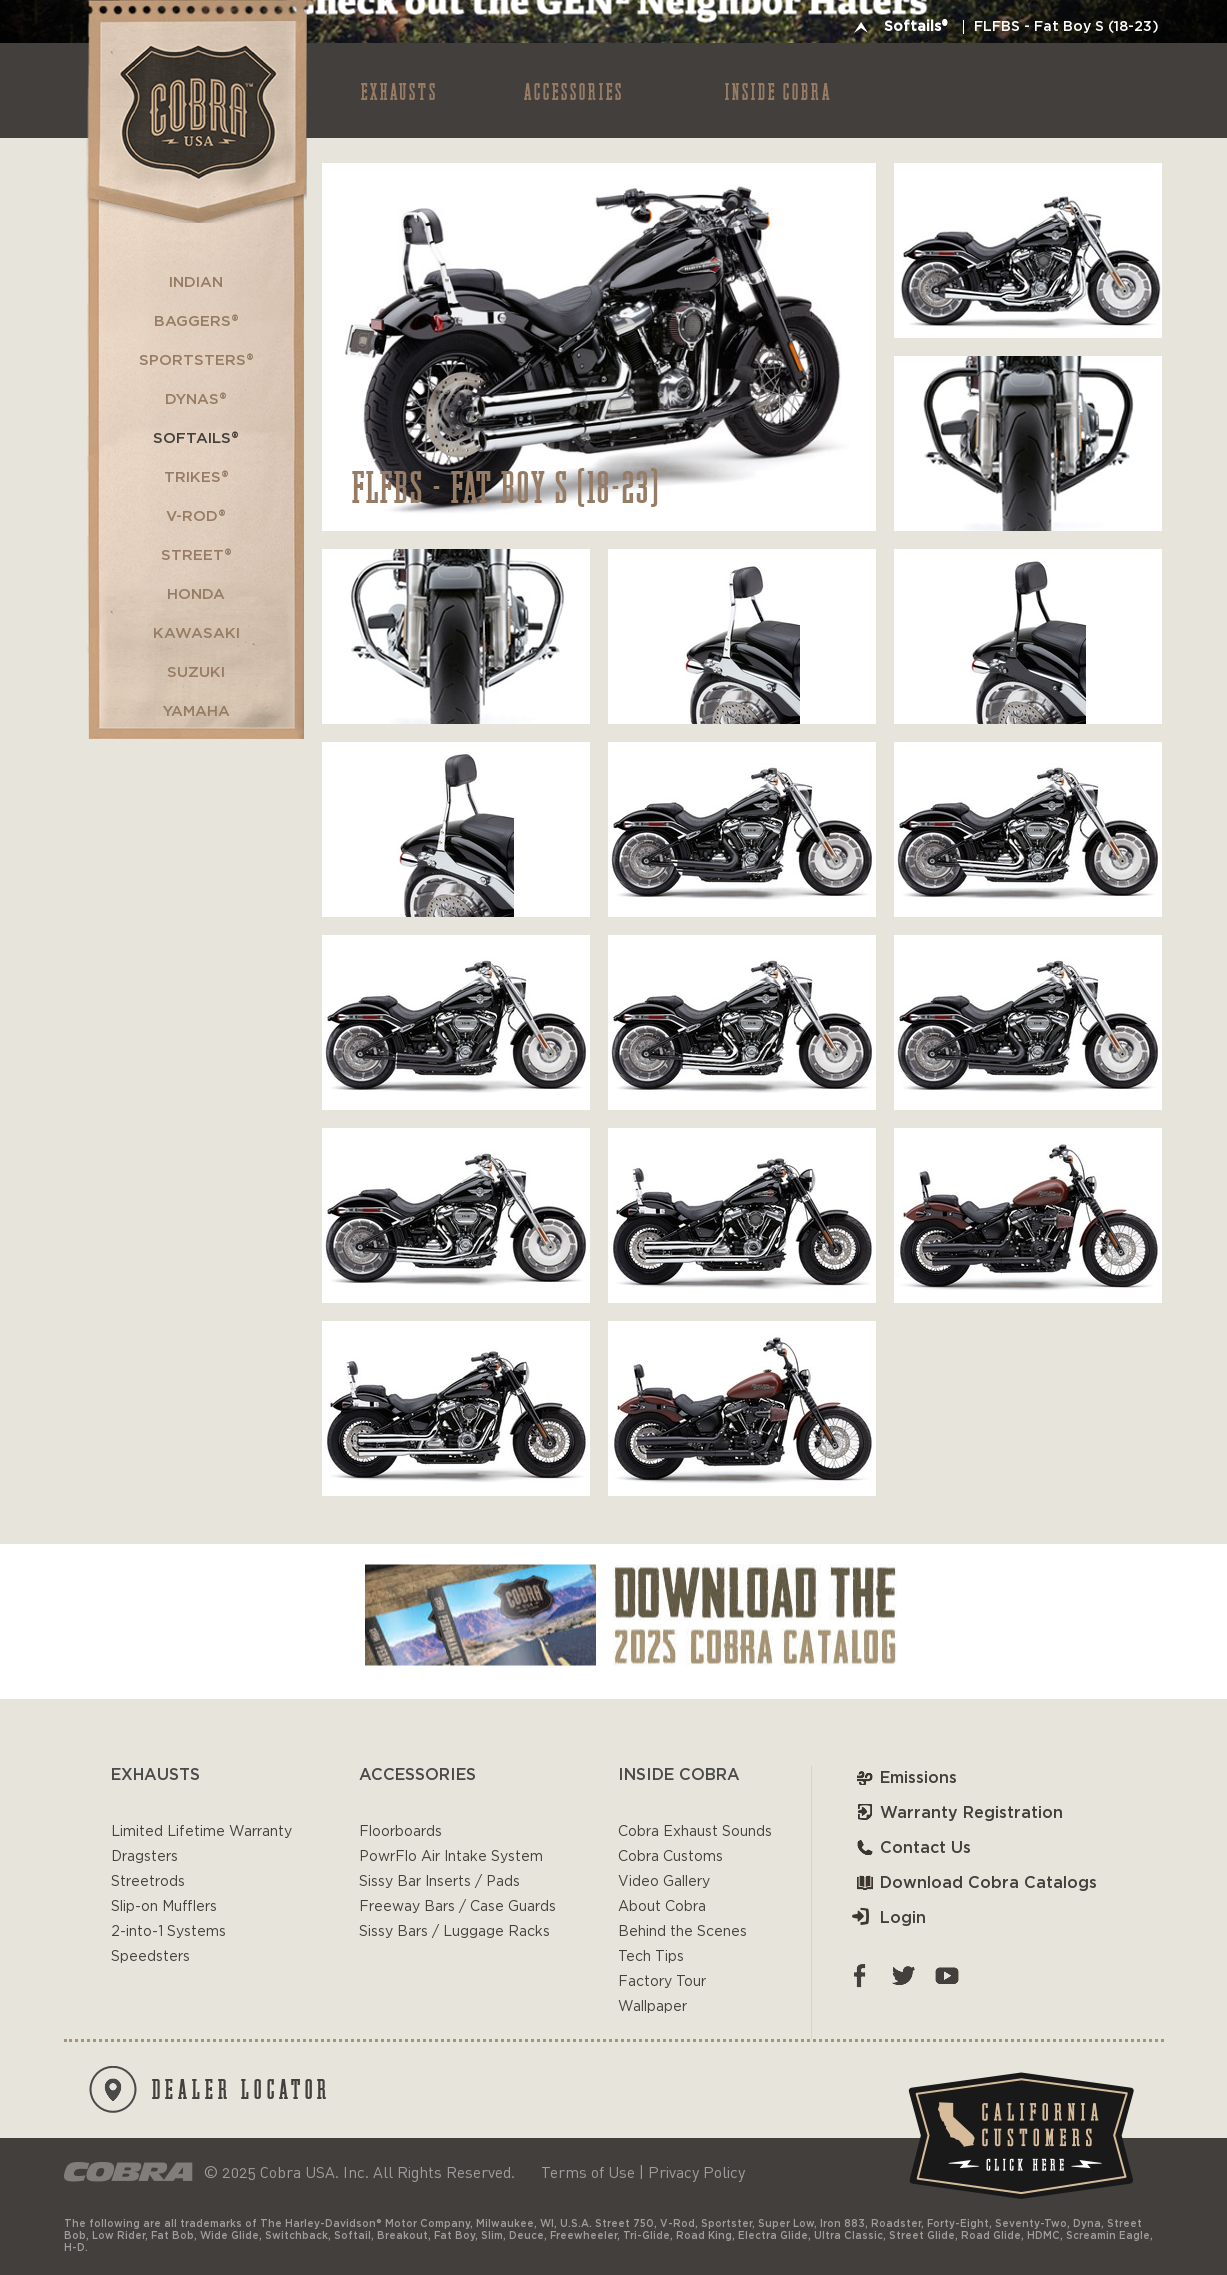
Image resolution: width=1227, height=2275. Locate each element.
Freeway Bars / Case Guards (457, 1907)
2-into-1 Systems (168, 1932)
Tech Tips (651, 1957)
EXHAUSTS (399, 90)
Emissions (904, 1778)
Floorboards (400, 1832)
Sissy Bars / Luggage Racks (454, 1932)
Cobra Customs (670, 1857)
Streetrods (148, 1882)
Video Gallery (664, 1882)
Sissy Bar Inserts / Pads (439, 1882)
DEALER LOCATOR (210, 2089)
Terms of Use (588, 2172)
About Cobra (662, 1907)
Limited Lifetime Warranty (201, 1832)
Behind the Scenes (682, 1932)
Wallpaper (652, 2007)
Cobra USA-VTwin (195, 111)
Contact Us (911, 1848)
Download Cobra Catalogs (974, 1883)
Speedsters (150, 1957)
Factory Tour (662, 1982)
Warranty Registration (957, 1813)
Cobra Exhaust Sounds (695, 1832)
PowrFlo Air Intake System (451, 1857)
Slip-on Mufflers (164, 1907)
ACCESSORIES (574, 90)
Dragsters (144, 1857)
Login (889, 1918)
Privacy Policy (696, 2172)
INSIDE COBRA (778, 90)
